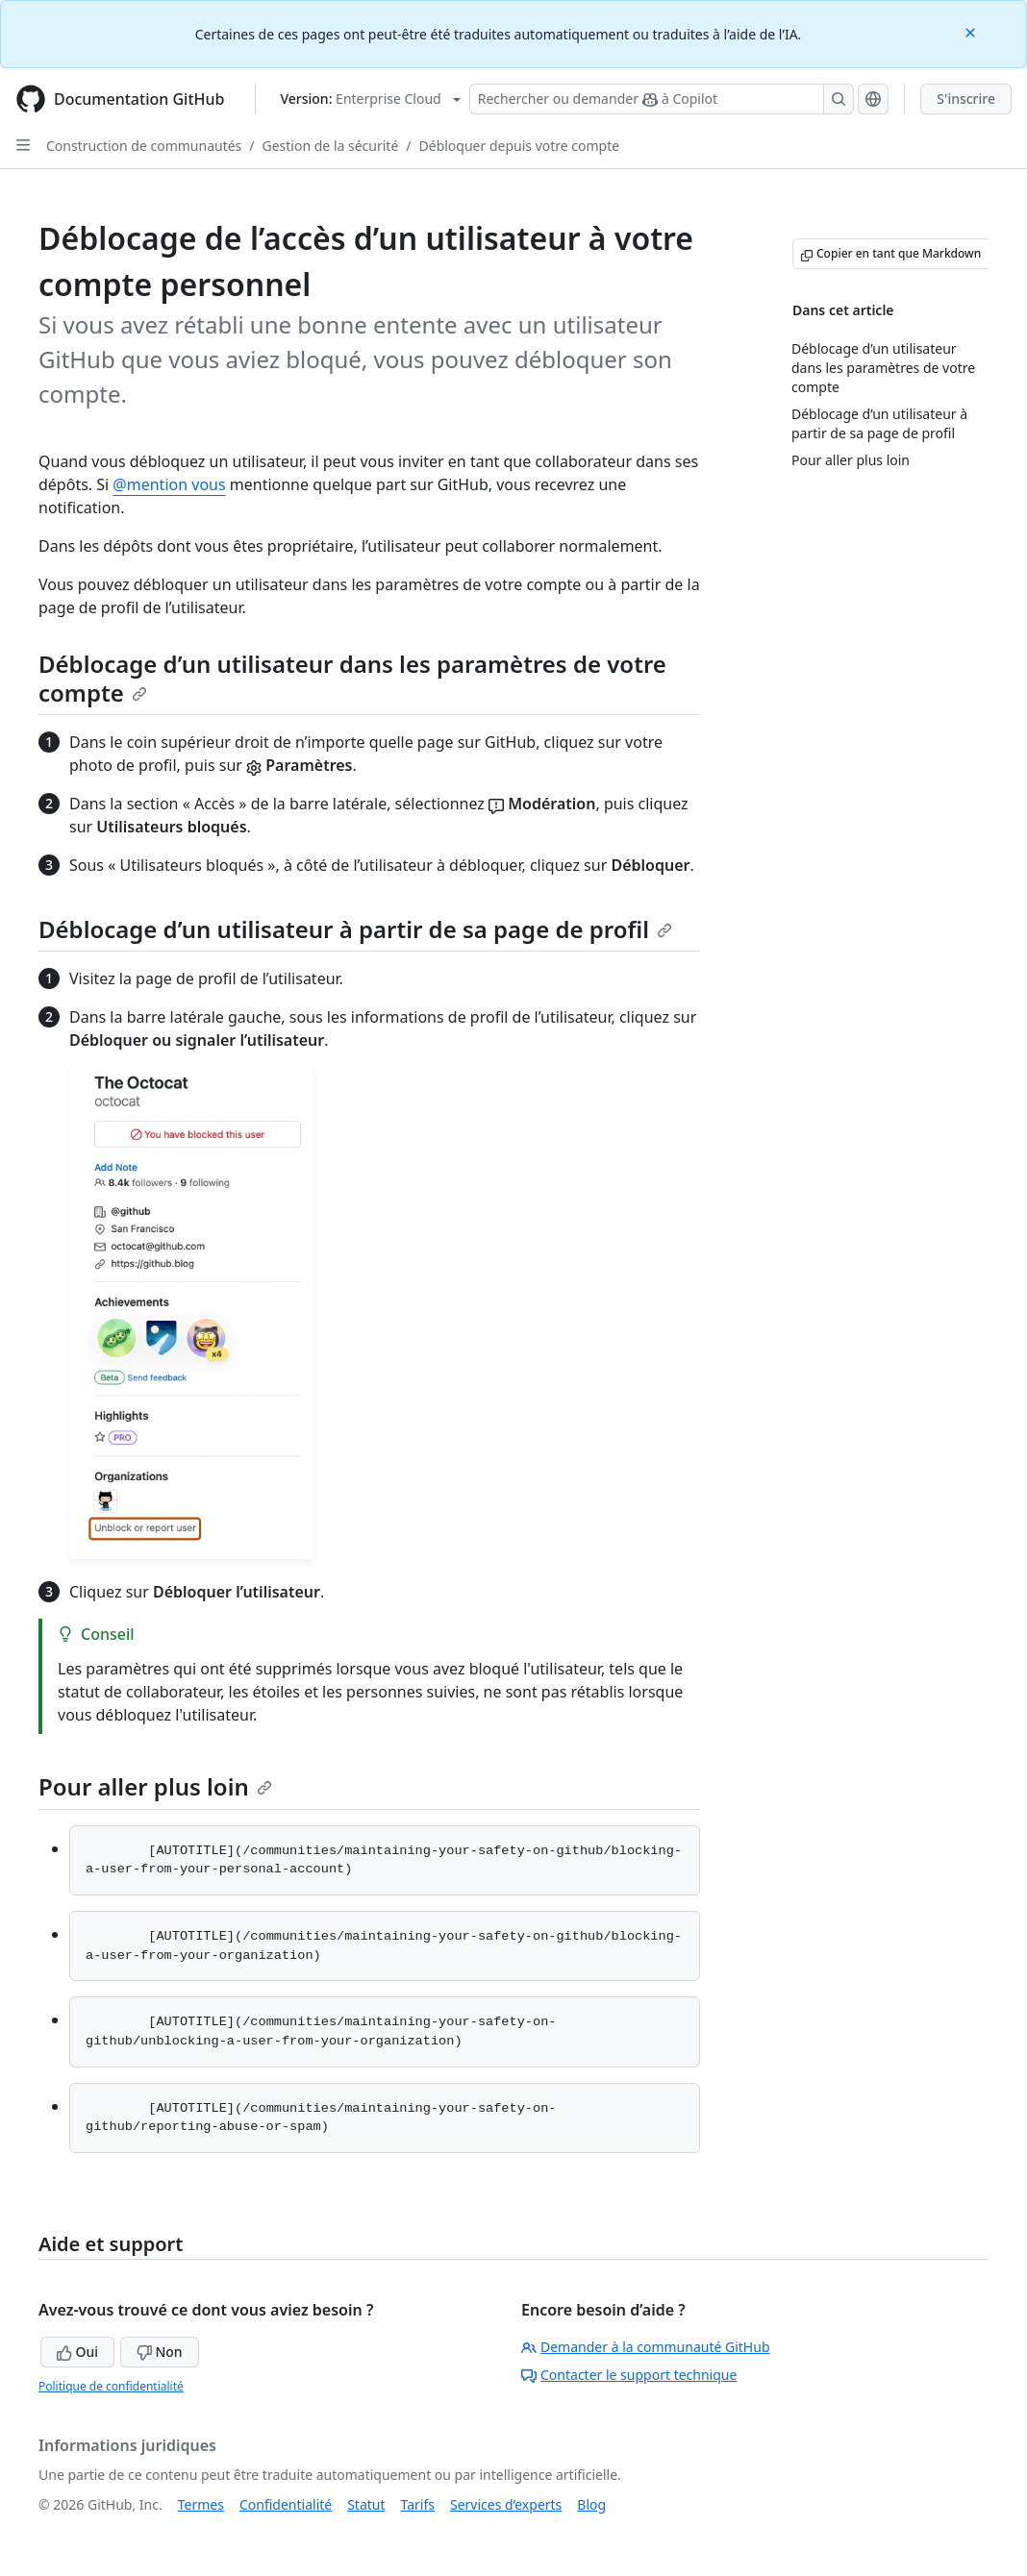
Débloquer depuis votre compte (519, 145)
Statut (366, 2504)
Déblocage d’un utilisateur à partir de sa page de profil (355, 929)
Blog (591, 2504)
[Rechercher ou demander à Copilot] (661, 99)
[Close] (972, 31)
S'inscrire (966, 98)
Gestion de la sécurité (331, 145)
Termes (201, 2504)
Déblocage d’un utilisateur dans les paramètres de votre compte (352, 678)
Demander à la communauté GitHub (645, 2347)
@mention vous (169, 484)
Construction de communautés (143, 145)
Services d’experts (506, 2504)
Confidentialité (285, 2504)
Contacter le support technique (629, 2374)
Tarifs (418, 2504)
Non (160, 2351)
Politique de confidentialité (111, 2386)
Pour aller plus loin (155, 1786)
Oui (77, 2351)
